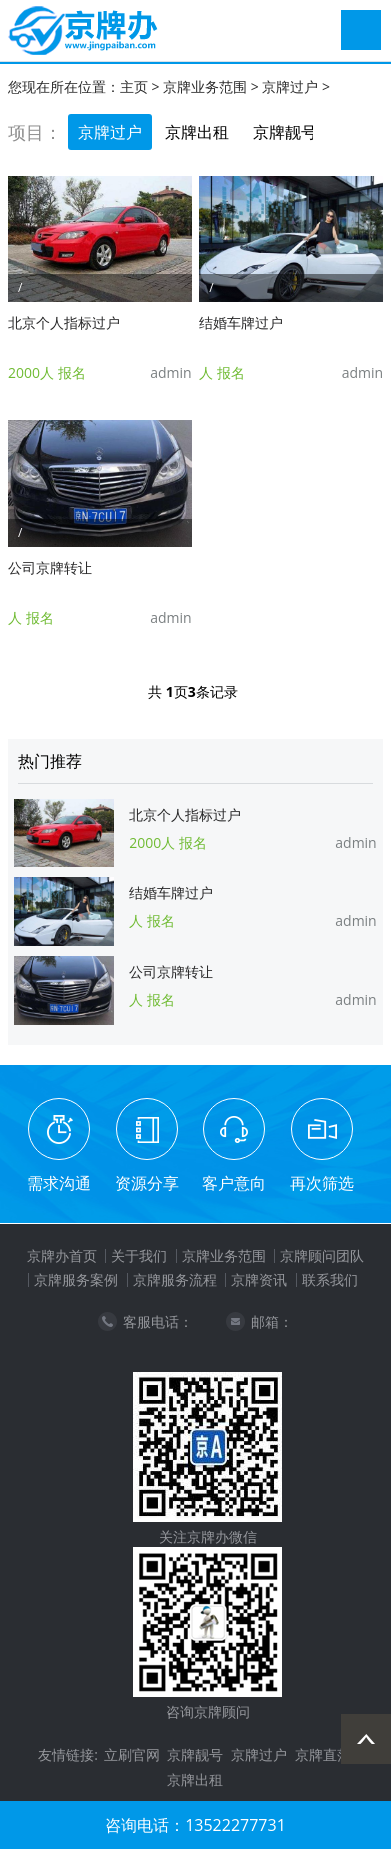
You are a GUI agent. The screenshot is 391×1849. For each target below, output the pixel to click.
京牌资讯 (259, 1279)
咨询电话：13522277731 (195, 1825)
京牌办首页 (62, 1255)
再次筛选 (322, 1183)
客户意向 (234, 1183)
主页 (134, 86)
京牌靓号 (285, 132)
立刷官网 (132, 1754)
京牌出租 (197, 132)
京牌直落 (323, 1754)
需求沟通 (59, 1183)
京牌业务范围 (205, 86)
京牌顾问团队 (322, 1255)
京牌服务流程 (175, 1279)
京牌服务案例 (76, 1279)
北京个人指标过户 (64, 322)
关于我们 (139, 1255)
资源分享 (147, 1183)
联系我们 (330, 1279)
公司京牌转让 (50, 567)
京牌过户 (290, 86)
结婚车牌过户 (241, 322)
